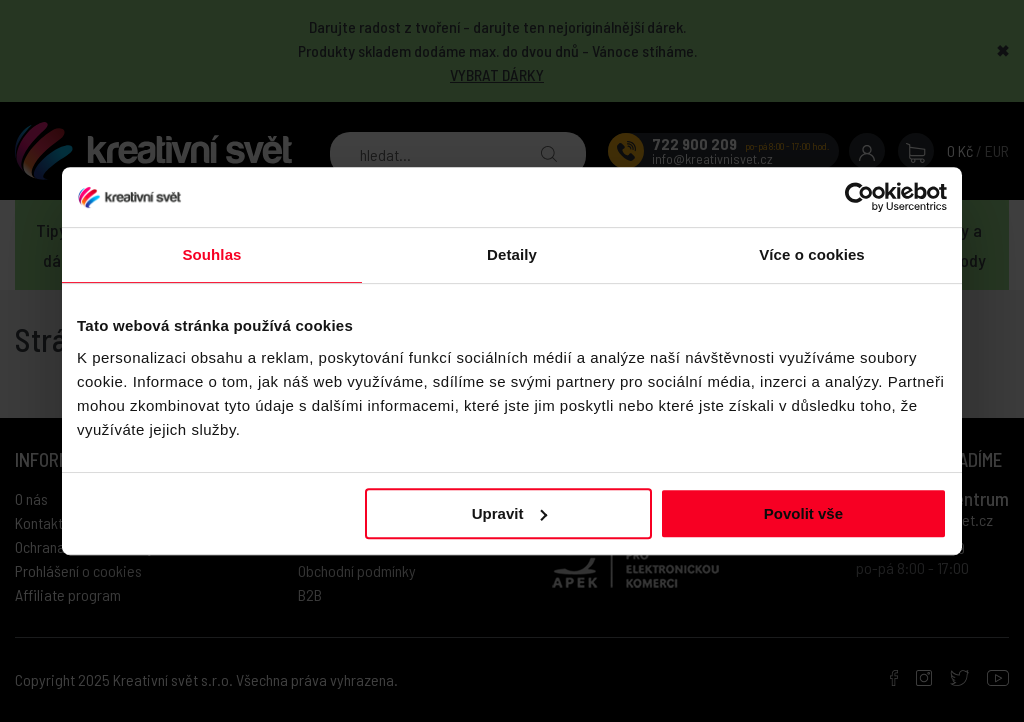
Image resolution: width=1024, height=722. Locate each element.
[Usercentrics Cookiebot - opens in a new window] (859, 197)
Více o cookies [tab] (812, 254)
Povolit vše (803, 513)
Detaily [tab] (512, 254)
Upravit (510, 513)
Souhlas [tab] (211, 254)
